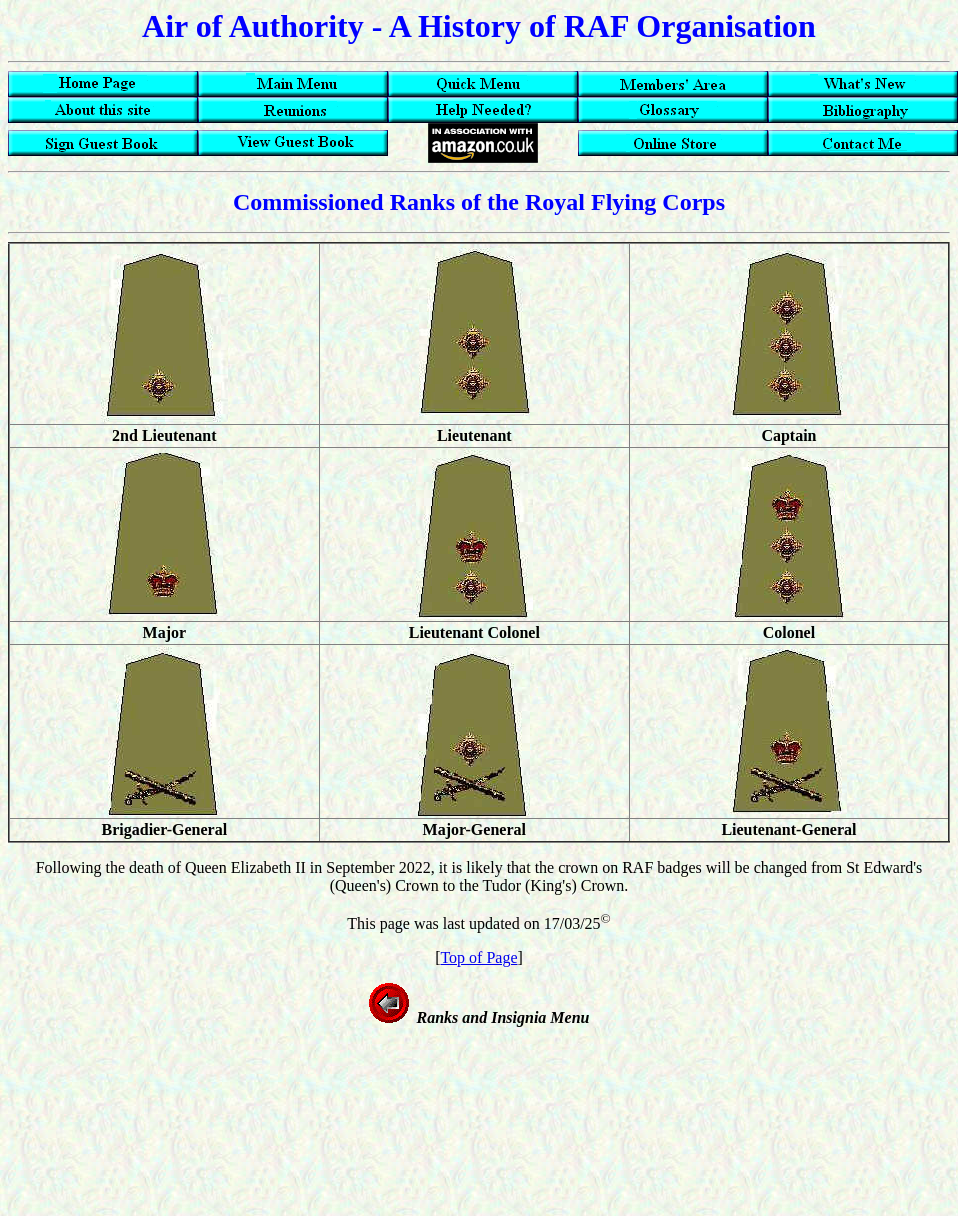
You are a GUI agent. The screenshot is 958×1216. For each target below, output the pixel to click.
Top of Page (478, 957)
